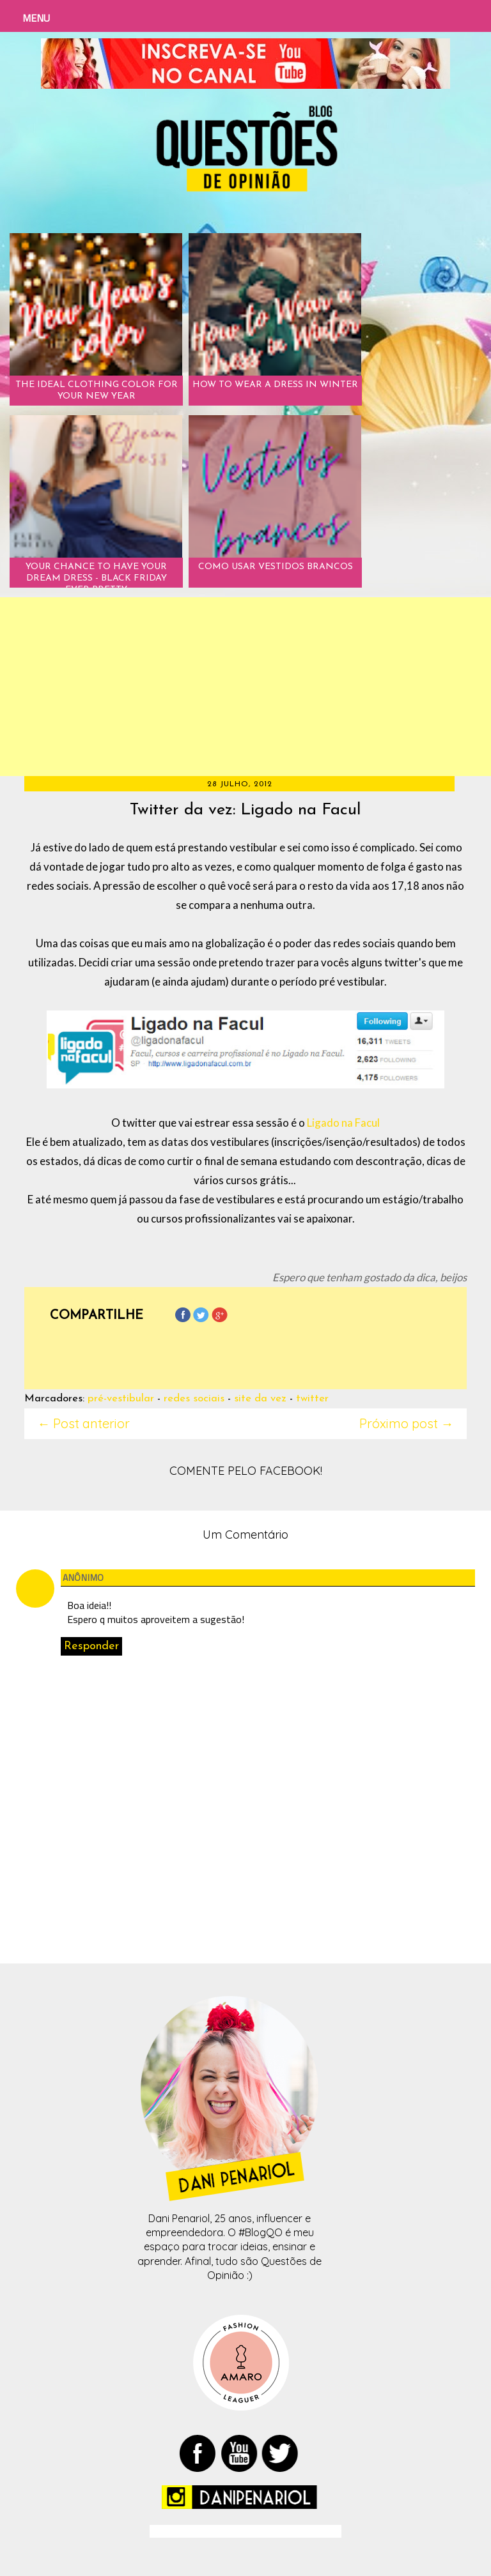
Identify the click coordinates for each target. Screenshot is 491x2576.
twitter (312, 1398)
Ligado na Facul (343, 1122)
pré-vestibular (121, 1398)
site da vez (260, 1398)
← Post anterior (83, 1423)
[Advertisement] (245, 686)
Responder (91, 1646)
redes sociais (194, 1398)
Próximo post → (406, 1423)
